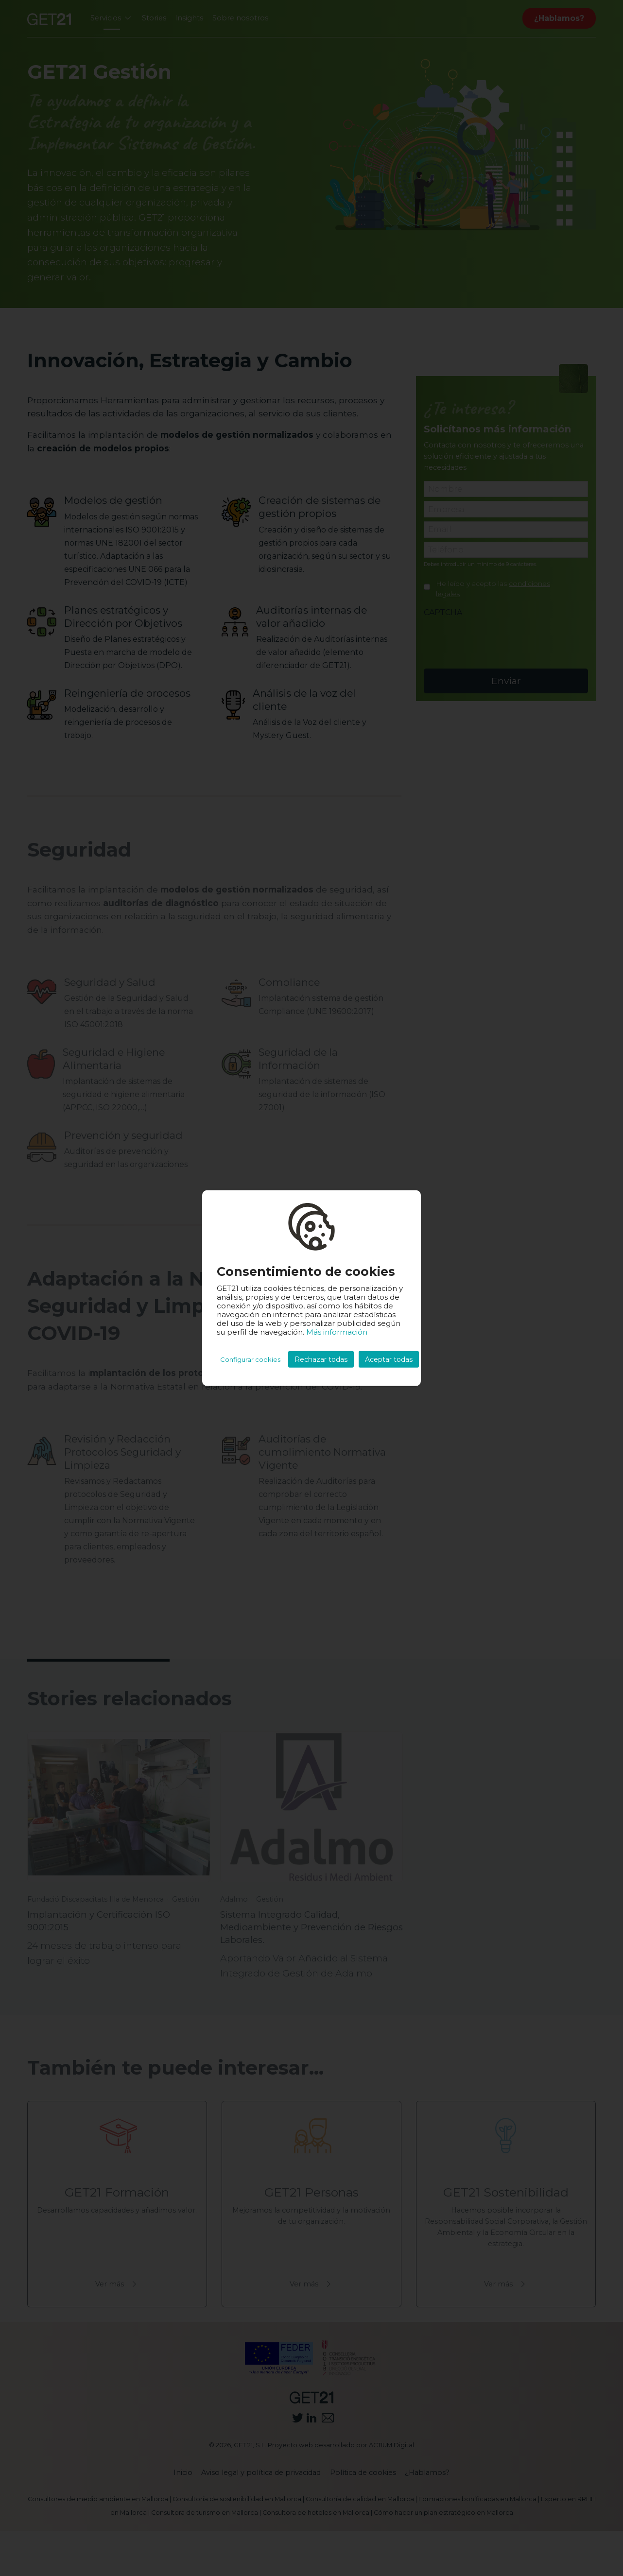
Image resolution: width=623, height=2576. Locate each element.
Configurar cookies (250, 1359)
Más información (336, 1332)
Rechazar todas (320, 1359)
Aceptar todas (389, 1359)
